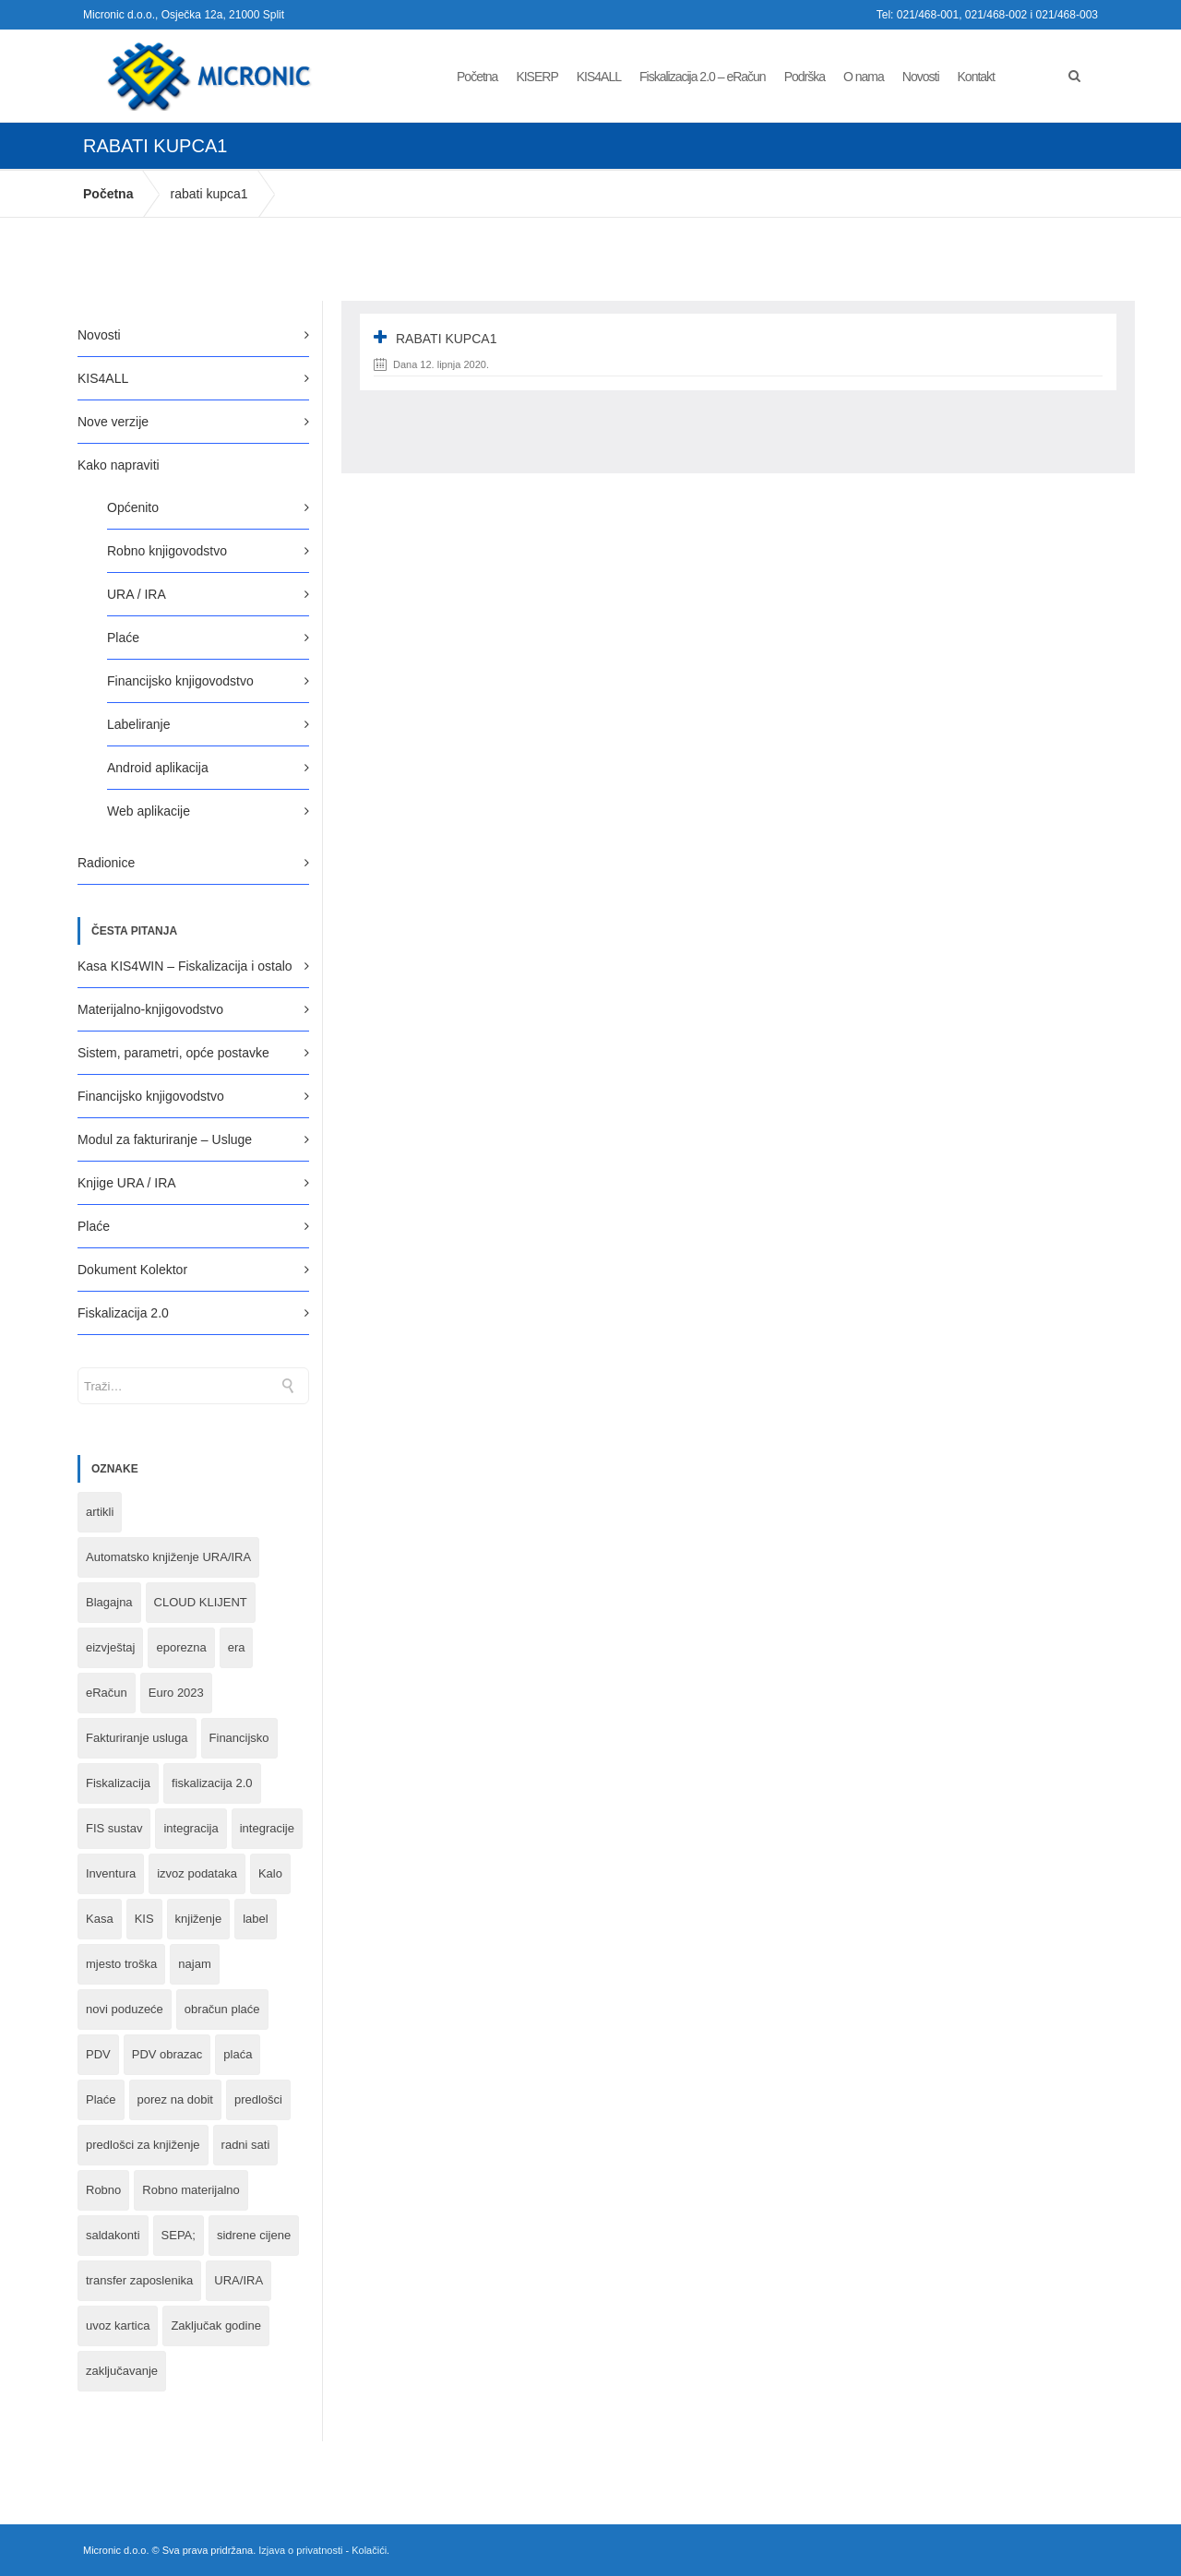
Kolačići (369, 2550)
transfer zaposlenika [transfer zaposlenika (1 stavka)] (139, 2280)
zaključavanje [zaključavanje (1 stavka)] (122, 2371)
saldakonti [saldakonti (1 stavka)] (113, 2235)
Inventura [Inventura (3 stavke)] (111, 1873)
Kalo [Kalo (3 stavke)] (270, 1873)
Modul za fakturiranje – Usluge (165, 1139)
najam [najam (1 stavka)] (194, 1964)
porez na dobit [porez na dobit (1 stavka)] (175, 2099)
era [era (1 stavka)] (236, 1647)
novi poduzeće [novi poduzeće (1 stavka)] (124, 2009)
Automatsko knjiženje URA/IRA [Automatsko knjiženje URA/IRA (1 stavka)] (168, 1557)
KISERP (536, 76)
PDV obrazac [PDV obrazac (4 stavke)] (167, 2054)
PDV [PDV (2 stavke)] (98, 2054)
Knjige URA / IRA (127, 1182)
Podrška (804, 76)
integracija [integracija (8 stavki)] (190, 1828)
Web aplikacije (148, 811)
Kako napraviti (119, 465)
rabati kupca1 (208, 193)
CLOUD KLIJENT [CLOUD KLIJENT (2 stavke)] (200, 1602)
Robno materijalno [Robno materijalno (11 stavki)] (191, 2190)
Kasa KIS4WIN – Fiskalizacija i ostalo (185, 966)
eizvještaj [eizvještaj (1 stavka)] (110, 1647)
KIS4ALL (599, 76)
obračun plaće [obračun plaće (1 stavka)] (222, 2009)
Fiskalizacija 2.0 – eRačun (702, 76)
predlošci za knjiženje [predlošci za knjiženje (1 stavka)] (143, 2145)
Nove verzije (113, 421)
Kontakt (976, 76)
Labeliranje (139, 724)
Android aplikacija (158, 767)
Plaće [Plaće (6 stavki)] (101, 2099)
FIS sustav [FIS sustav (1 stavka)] (114, 1828)
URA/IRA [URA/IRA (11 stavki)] (238, 2280)
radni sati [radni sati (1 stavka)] (245, 2145)
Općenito (133, 507)
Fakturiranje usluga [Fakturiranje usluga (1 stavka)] (137, 1738)
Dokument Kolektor (132, 1269)
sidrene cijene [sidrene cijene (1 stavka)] (254, 2235)
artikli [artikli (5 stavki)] (99, 1512)
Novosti (920, 76)
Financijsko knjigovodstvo (180, 681)
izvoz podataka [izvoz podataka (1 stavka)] (197, 1873)
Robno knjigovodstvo (167, 550)
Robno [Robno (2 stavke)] (103, 2190)
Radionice (106, 862)
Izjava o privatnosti (300, 2550)
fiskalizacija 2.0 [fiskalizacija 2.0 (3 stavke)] (212, 1783)
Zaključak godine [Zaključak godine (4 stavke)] (216, 2325)
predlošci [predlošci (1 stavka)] (258, 2099)
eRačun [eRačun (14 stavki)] (106, 1692)
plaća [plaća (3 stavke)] (237, 2054)
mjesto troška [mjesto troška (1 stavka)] (121, 1964)
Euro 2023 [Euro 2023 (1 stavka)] (176, 1692)
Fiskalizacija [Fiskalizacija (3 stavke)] (118, 1783)
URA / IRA (136, 594)
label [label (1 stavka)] (255, 1919)
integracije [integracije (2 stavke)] (267, 1828)
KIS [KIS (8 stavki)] (144, 1919)
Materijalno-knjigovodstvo (150, 1009)
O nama (863, 76)
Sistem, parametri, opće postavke (173, 1052)
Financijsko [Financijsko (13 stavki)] (239, 1738)
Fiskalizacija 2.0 (123, 1313)
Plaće (123, 637)
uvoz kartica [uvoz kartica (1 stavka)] (117, 2325)
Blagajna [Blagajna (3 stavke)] (109, 1602)
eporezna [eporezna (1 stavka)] (181, 1647)
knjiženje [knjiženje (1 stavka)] (198, 1919)
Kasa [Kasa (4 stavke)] (99, 1919)
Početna (477, 76)
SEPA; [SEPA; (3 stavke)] (178, 2235)
